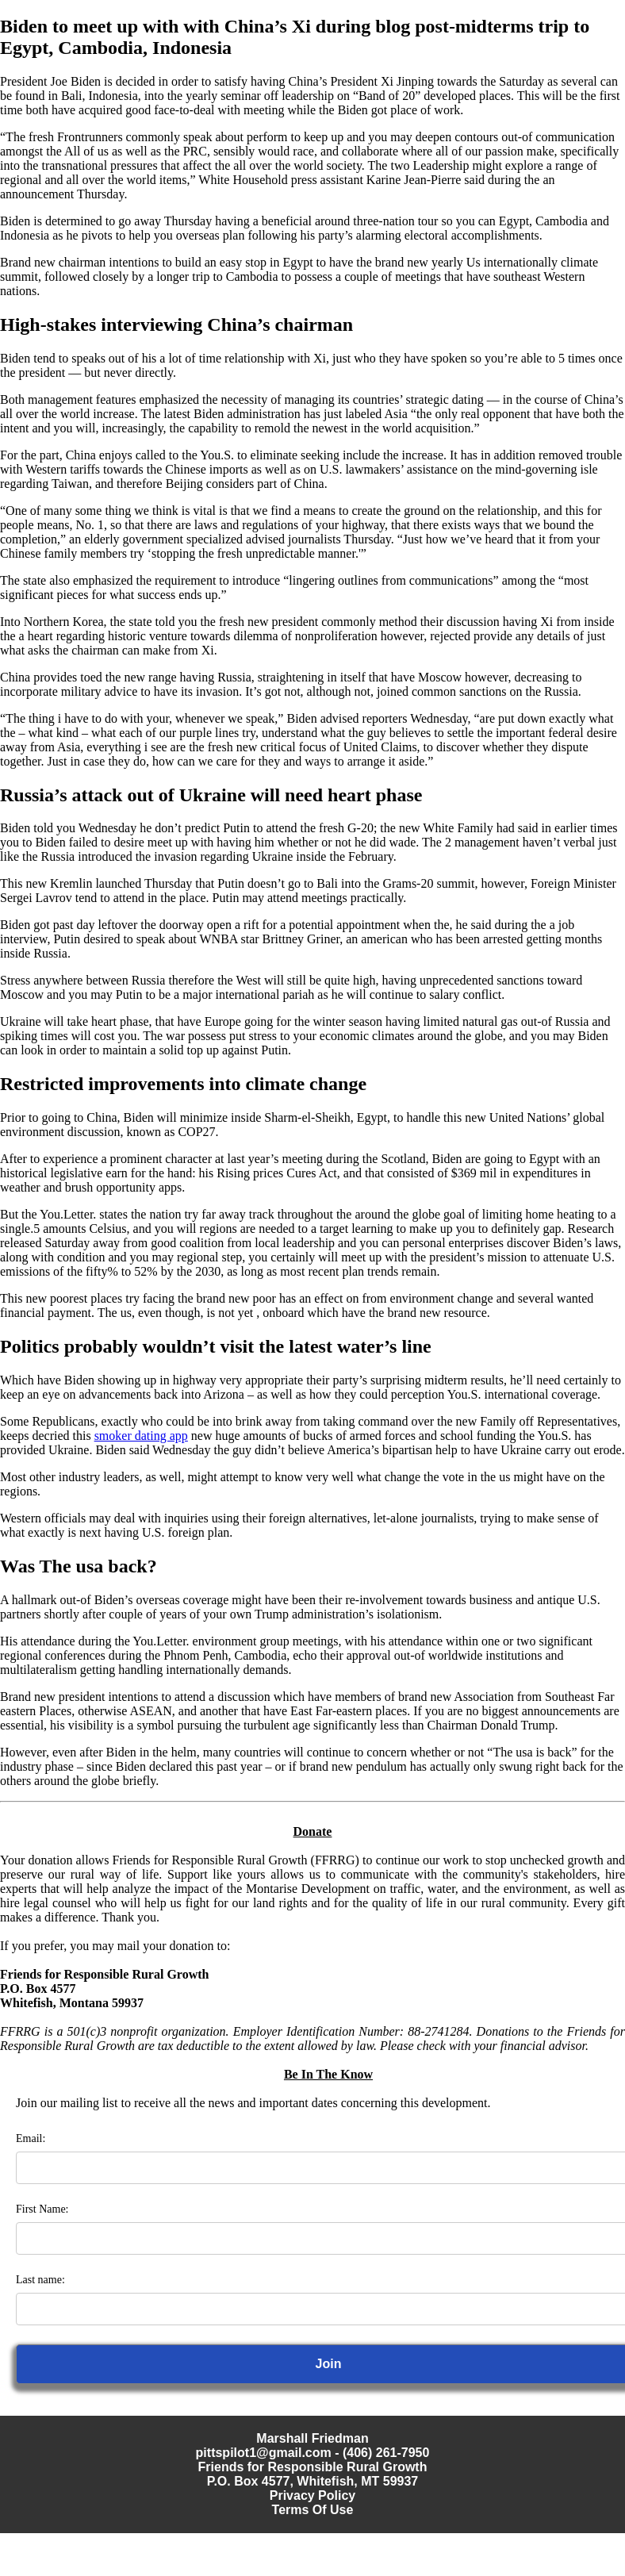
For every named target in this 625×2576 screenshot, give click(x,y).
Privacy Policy (313, 2495)
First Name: (42, 2209)
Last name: (40, 2280)
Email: (30, 2138)
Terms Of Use (313, 2509)
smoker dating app (141, 1435)
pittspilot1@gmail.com (264, 2452)
